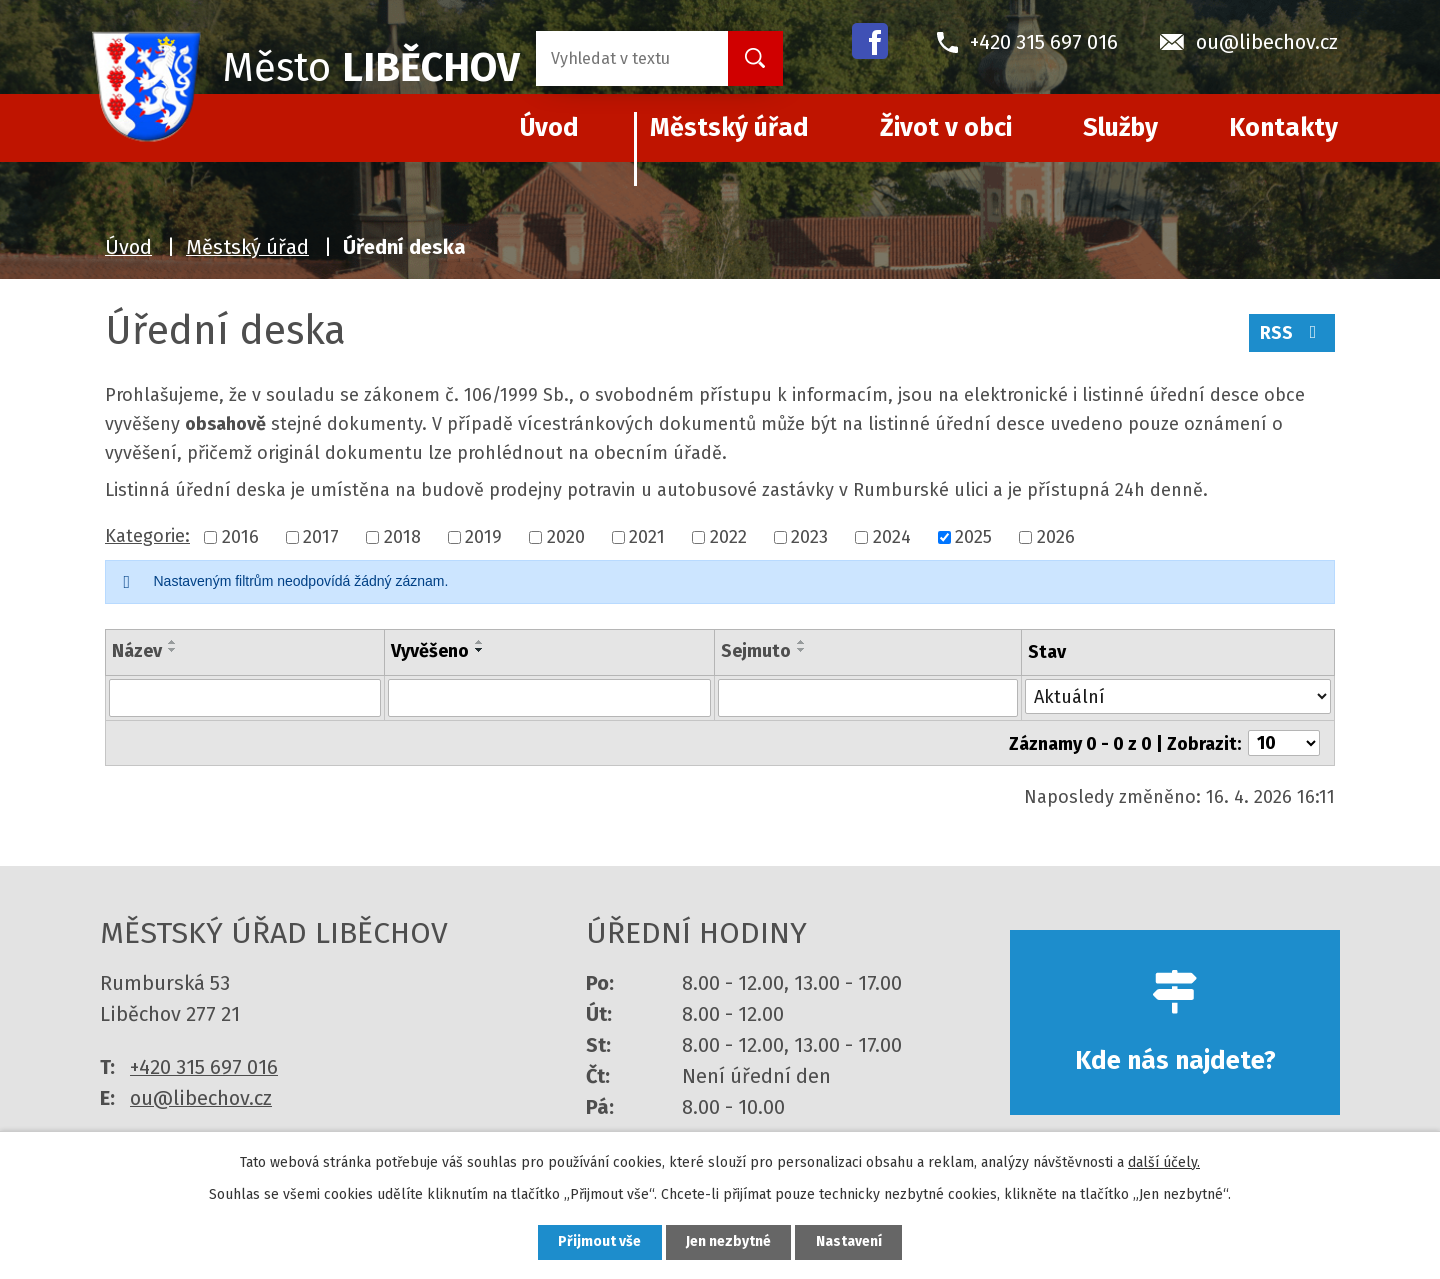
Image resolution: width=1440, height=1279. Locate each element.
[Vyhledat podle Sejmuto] (868, 698)
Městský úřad (729, 128)
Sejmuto (756, 651)
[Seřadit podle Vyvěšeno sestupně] (480, 650)
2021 (647, 537)
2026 (1056, 537)
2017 (321, 537)
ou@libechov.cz (201, 1097)
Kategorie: (147, 536)
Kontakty (1283, 128)
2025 (973, 537)
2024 (892, 537)
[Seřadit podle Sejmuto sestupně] (802, 650)
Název (137, 651)
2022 (728, 537)
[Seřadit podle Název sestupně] (173, 650)
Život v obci (946, 128)
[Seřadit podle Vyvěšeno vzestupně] (480, 642)
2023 (809, 537)
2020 (566, 537)
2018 (402, 537)
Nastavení (850, 1242)
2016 (240, 537)
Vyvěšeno (430, 651)
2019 (483, 537)
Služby (1120, 128)
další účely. (1164, 1161)
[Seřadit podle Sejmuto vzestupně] (802, 642)
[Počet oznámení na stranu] (1284, 743)
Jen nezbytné (728, 1242)
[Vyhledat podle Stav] (1178, 696)
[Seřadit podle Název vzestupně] (173, 642)
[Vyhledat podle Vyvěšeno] (549, 698)
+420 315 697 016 (204, 1066)
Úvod (128, 247)
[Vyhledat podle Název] (245, 698)
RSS (1292, 333)
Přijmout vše (598, 1242)
